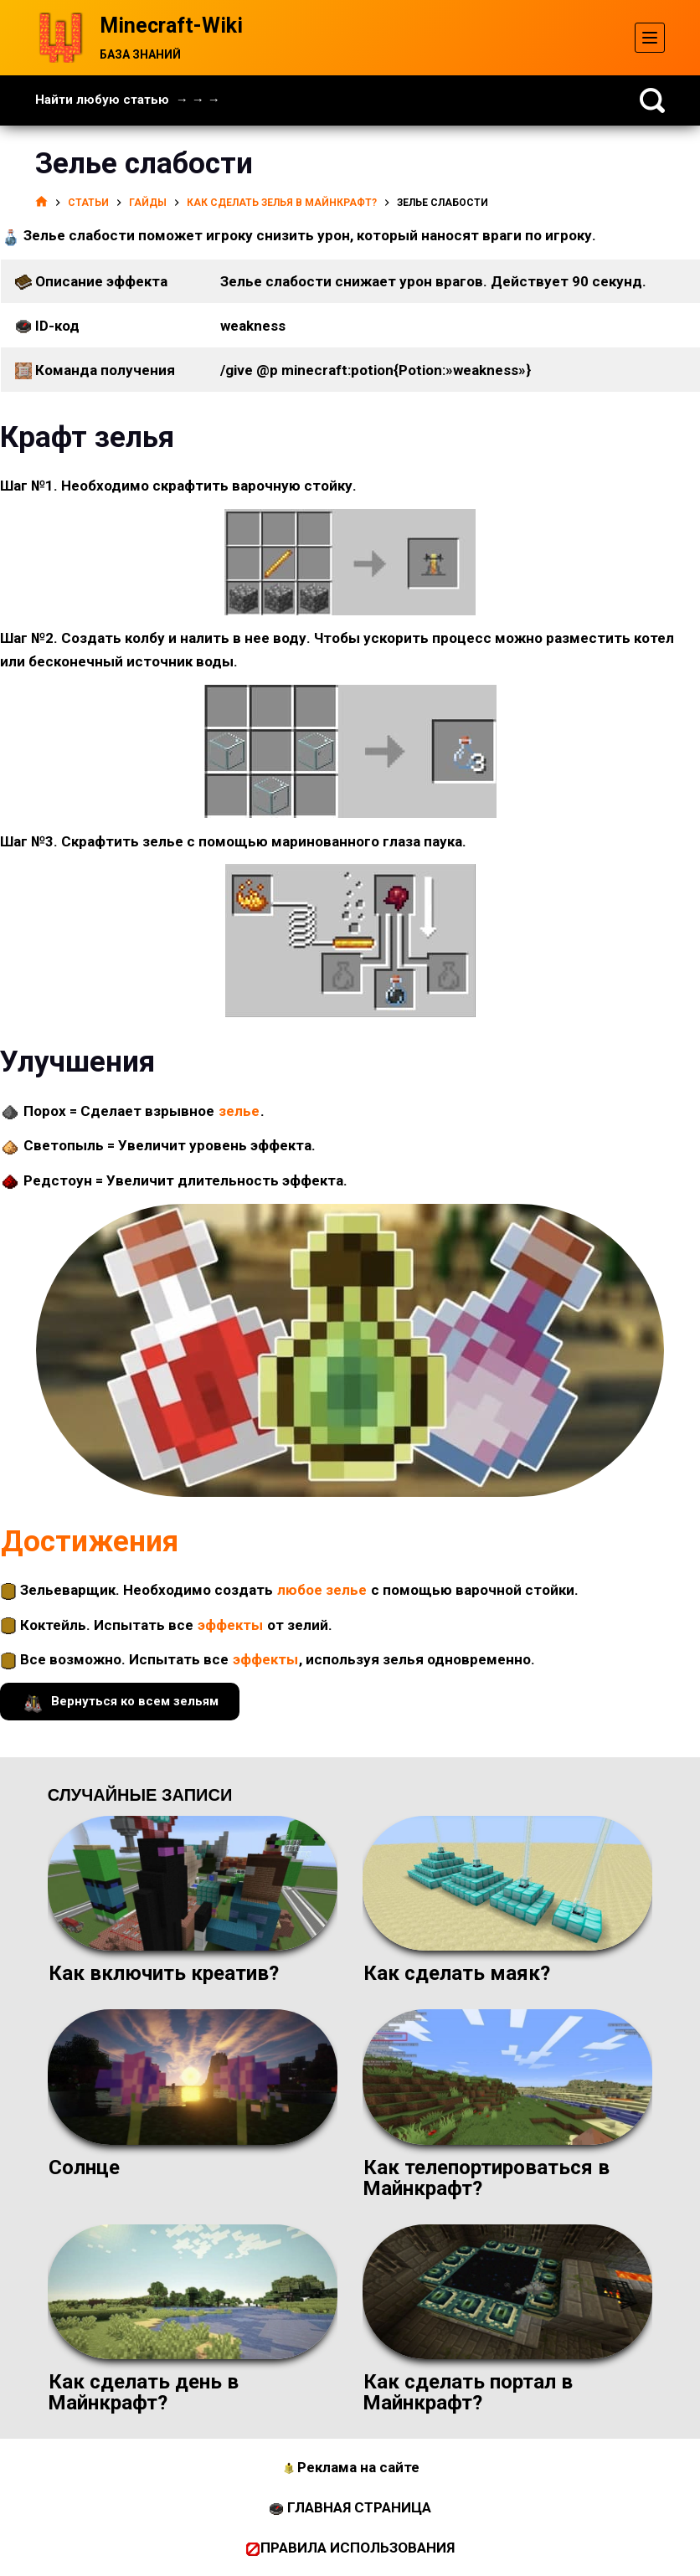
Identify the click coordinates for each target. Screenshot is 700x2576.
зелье (239, 1111)
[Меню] (650, 38)
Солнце (84, 2167)
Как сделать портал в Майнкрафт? (468, 2392)
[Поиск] (652, 100)
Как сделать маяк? (456, 1973)
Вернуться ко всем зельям (120, 1702)
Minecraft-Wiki (171, 25)
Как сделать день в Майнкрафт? (143, 2392)
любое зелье (322, 1589)
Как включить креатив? (164, 1973)
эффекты (230, 1625)
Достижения (89, 1542)
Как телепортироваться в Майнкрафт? (486, 2178)
